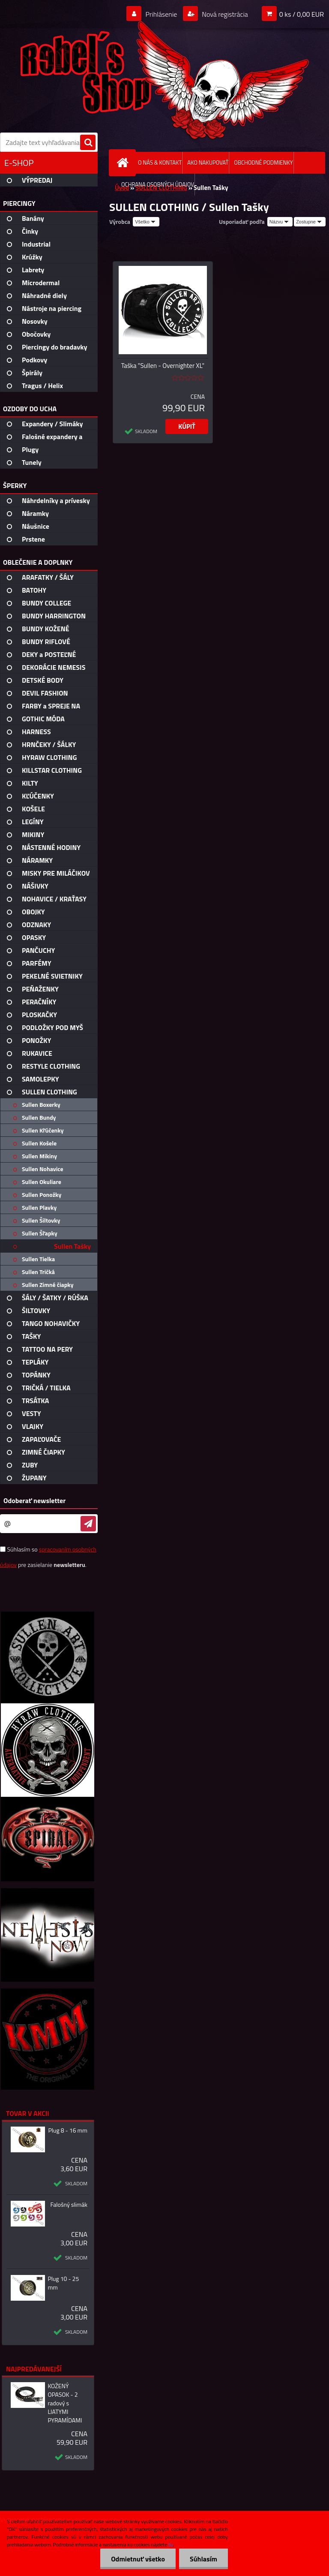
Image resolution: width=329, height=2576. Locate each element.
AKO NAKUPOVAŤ (207, 162)
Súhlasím (203, 2559)
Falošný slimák (68, 2204)
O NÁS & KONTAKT (160, 162)
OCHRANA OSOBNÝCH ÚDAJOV (157, 184)
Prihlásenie (161, 14)
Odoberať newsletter (34, 1500)
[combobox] (280, 221)
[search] (88, 143)
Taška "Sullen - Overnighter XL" (162, 366)
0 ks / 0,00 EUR (301, 14)
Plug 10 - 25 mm (63, 2283)
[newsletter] (88, 1523)
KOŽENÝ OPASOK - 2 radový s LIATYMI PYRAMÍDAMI (65, 2403)
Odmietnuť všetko (138, 2559)
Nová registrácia (224, 14)
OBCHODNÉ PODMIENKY (263, 162)
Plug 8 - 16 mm (67, 2130)
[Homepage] (124, 163)
